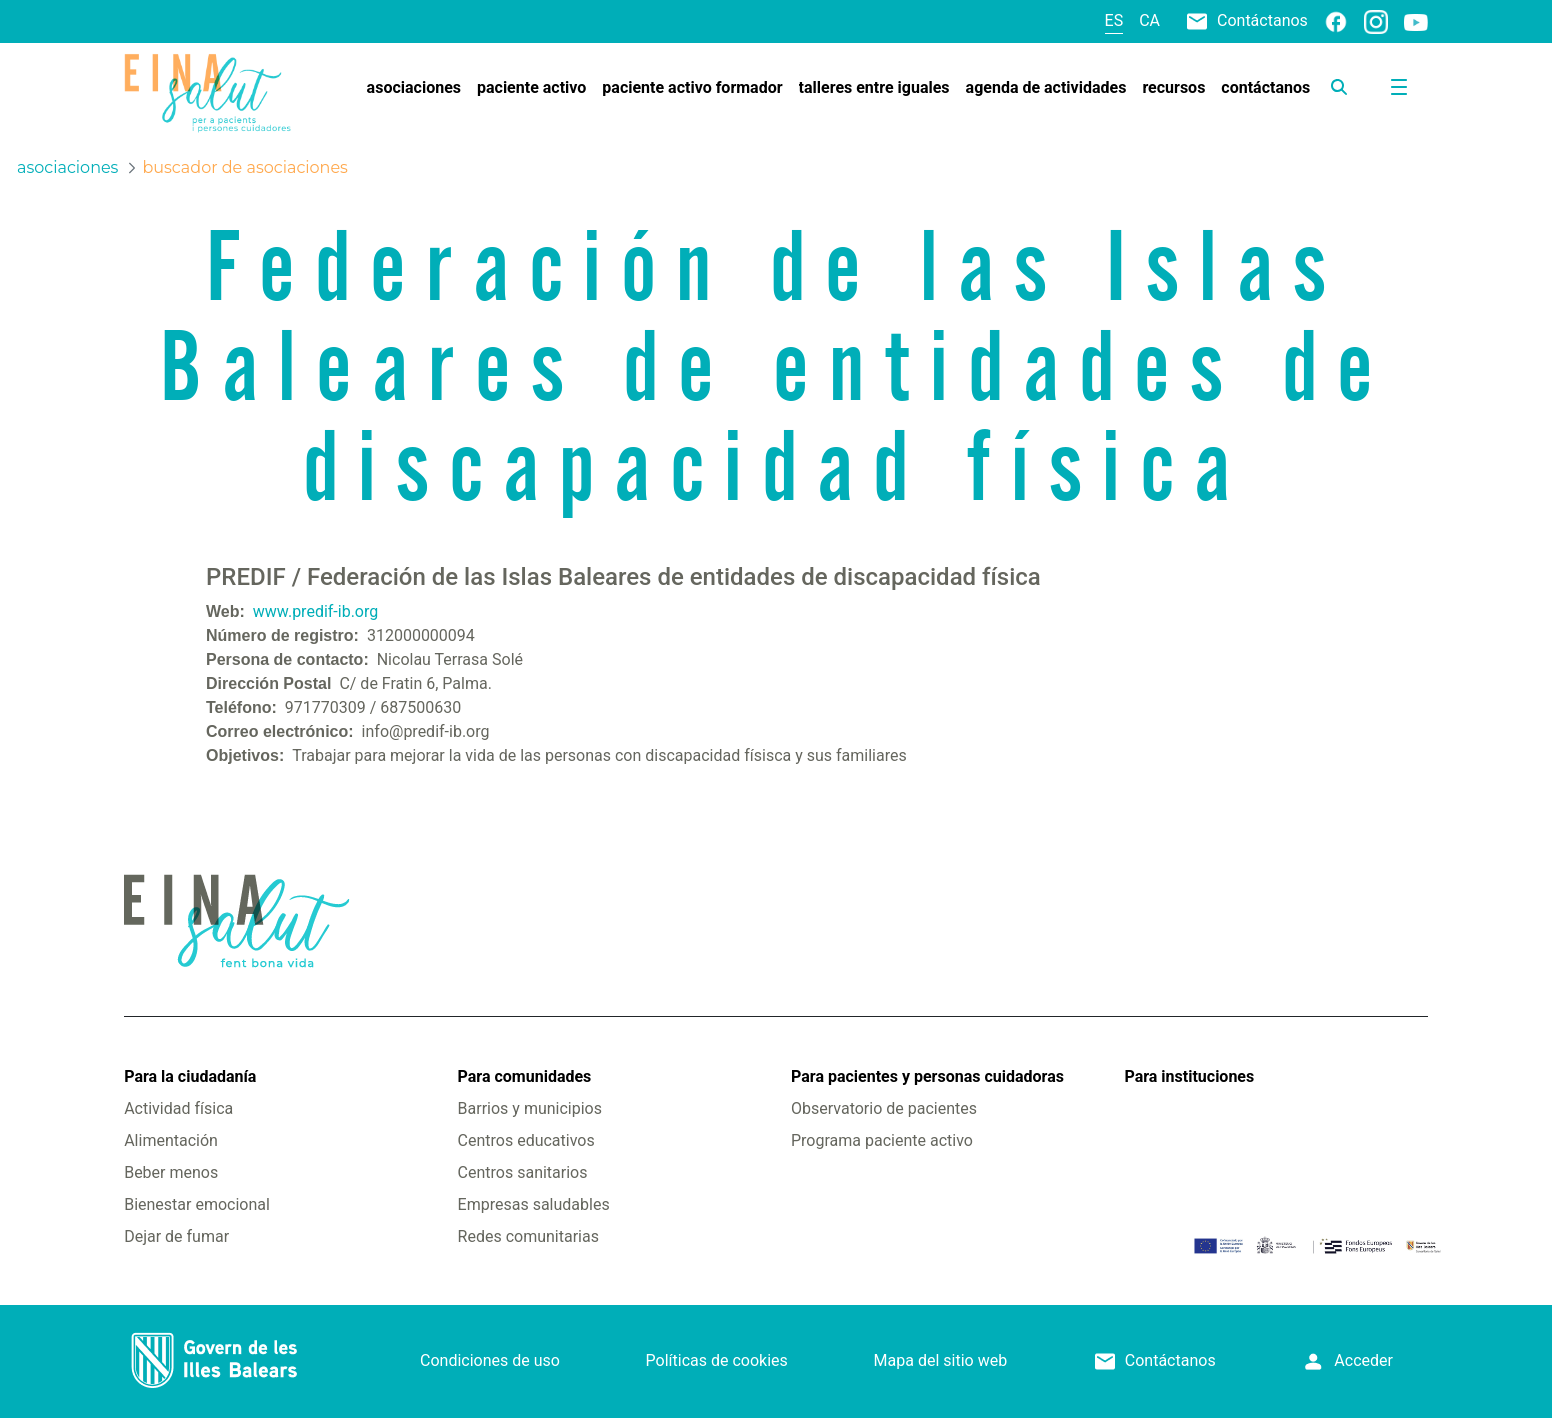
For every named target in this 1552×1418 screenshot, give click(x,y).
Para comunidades (525, 1076)
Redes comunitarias (528, 1236)
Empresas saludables (534, 1204)
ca (1149, 20)
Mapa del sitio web (941, 1360)
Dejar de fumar (176, 1236)
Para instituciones (1189, 1076)
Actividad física (178, 1108)
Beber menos (171, 1172)
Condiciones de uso (490, 1360)
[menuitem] (414, 88)
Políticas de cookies (717, 1360)
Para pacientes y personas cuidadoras (927, 1076)
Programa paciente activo (882, 1140)
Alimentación (171, 1140)
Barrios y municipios (530, 1108)
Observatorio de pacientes (884, 1108)
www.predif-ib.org (315, 611)
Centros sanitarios (523, 1172)
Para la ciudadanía (190, 1076)
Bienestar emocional (197, 1204)
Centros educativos (526, 1140)
